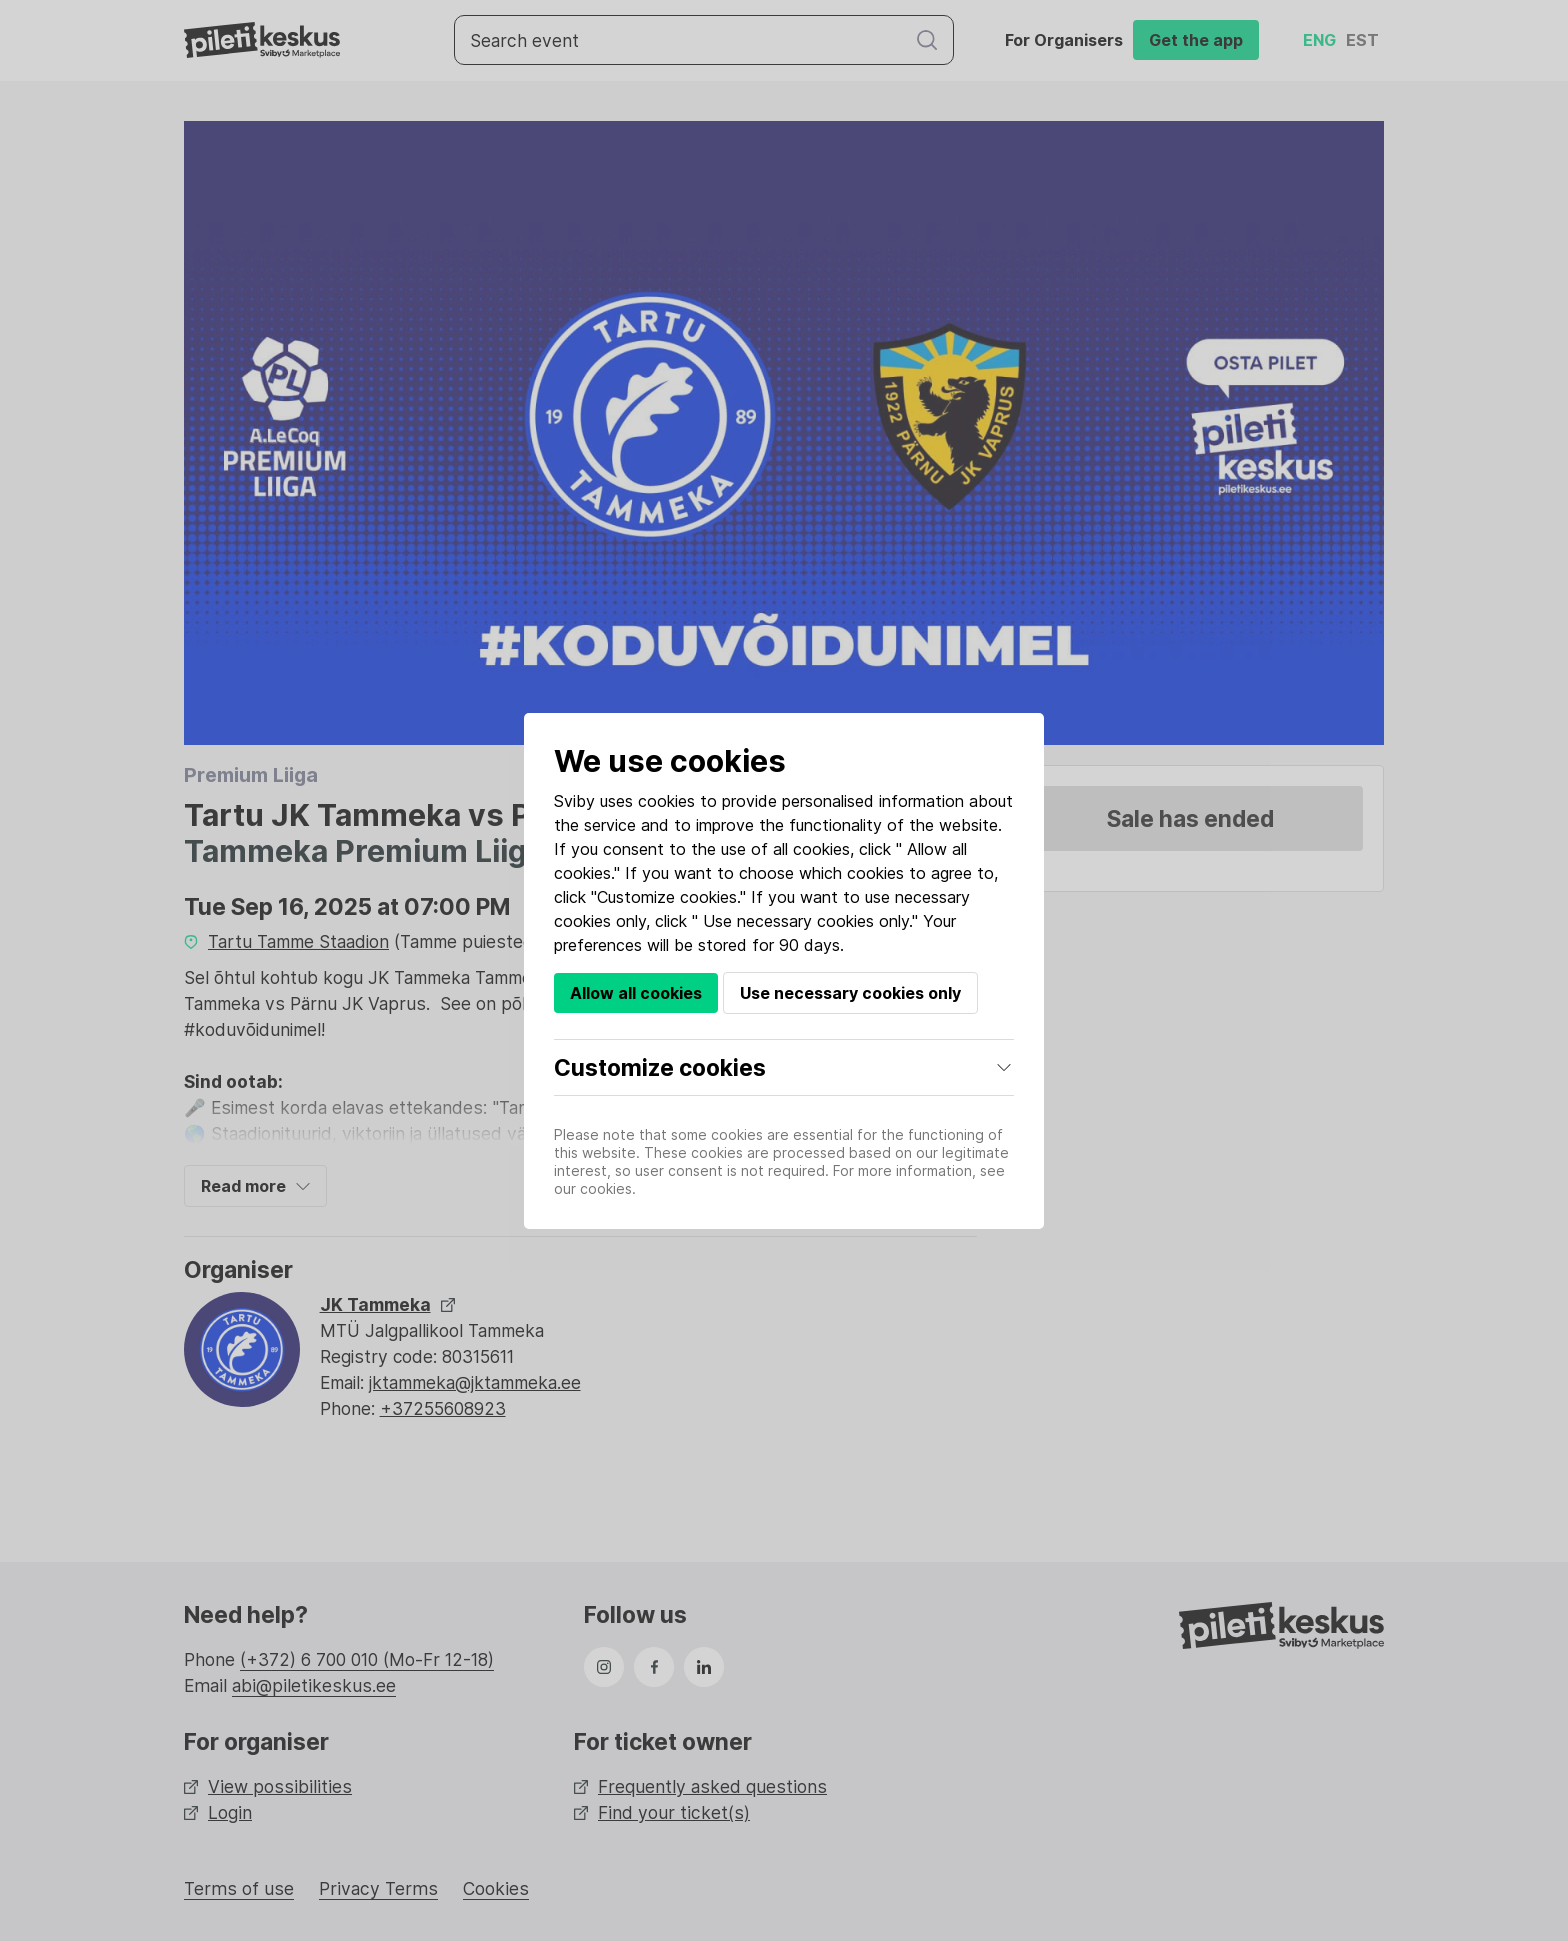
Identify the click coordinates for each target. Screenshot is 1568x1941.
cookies (666, 801)
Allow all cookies (636, 993)
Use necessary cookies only (850, 993)
